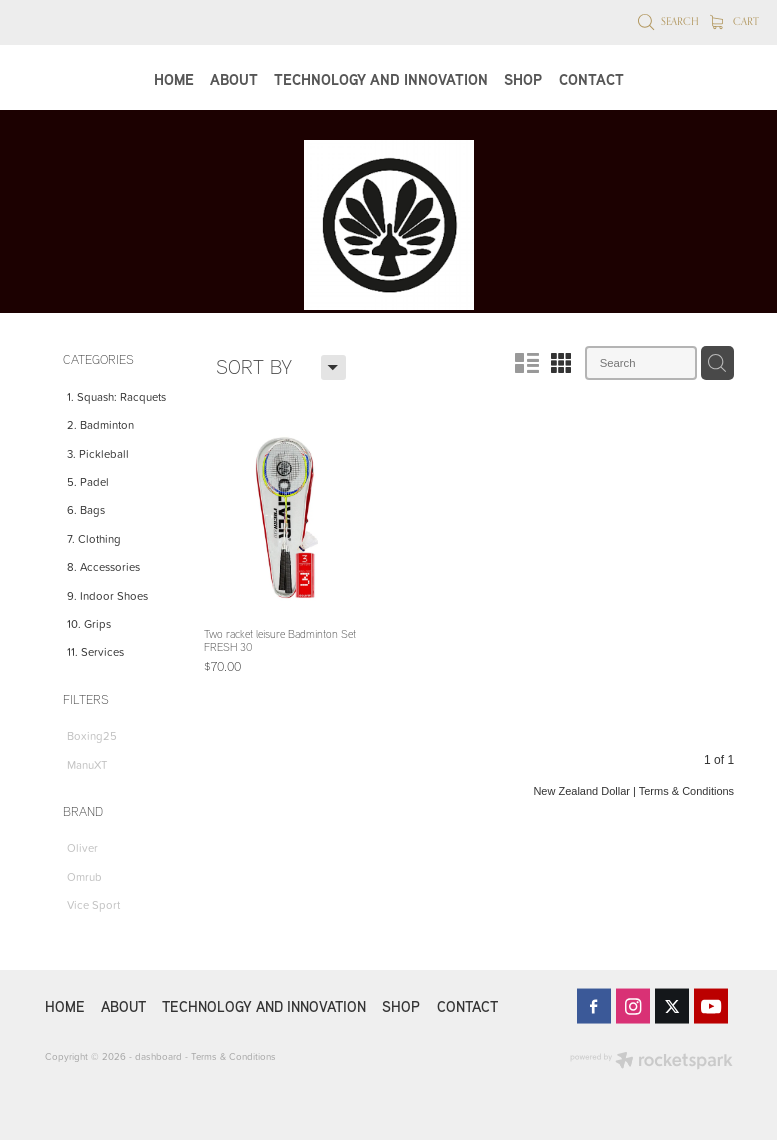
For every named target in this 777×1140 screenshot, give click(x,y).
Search (668, 21)
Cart (734, 21)
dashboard (158, 1056)
